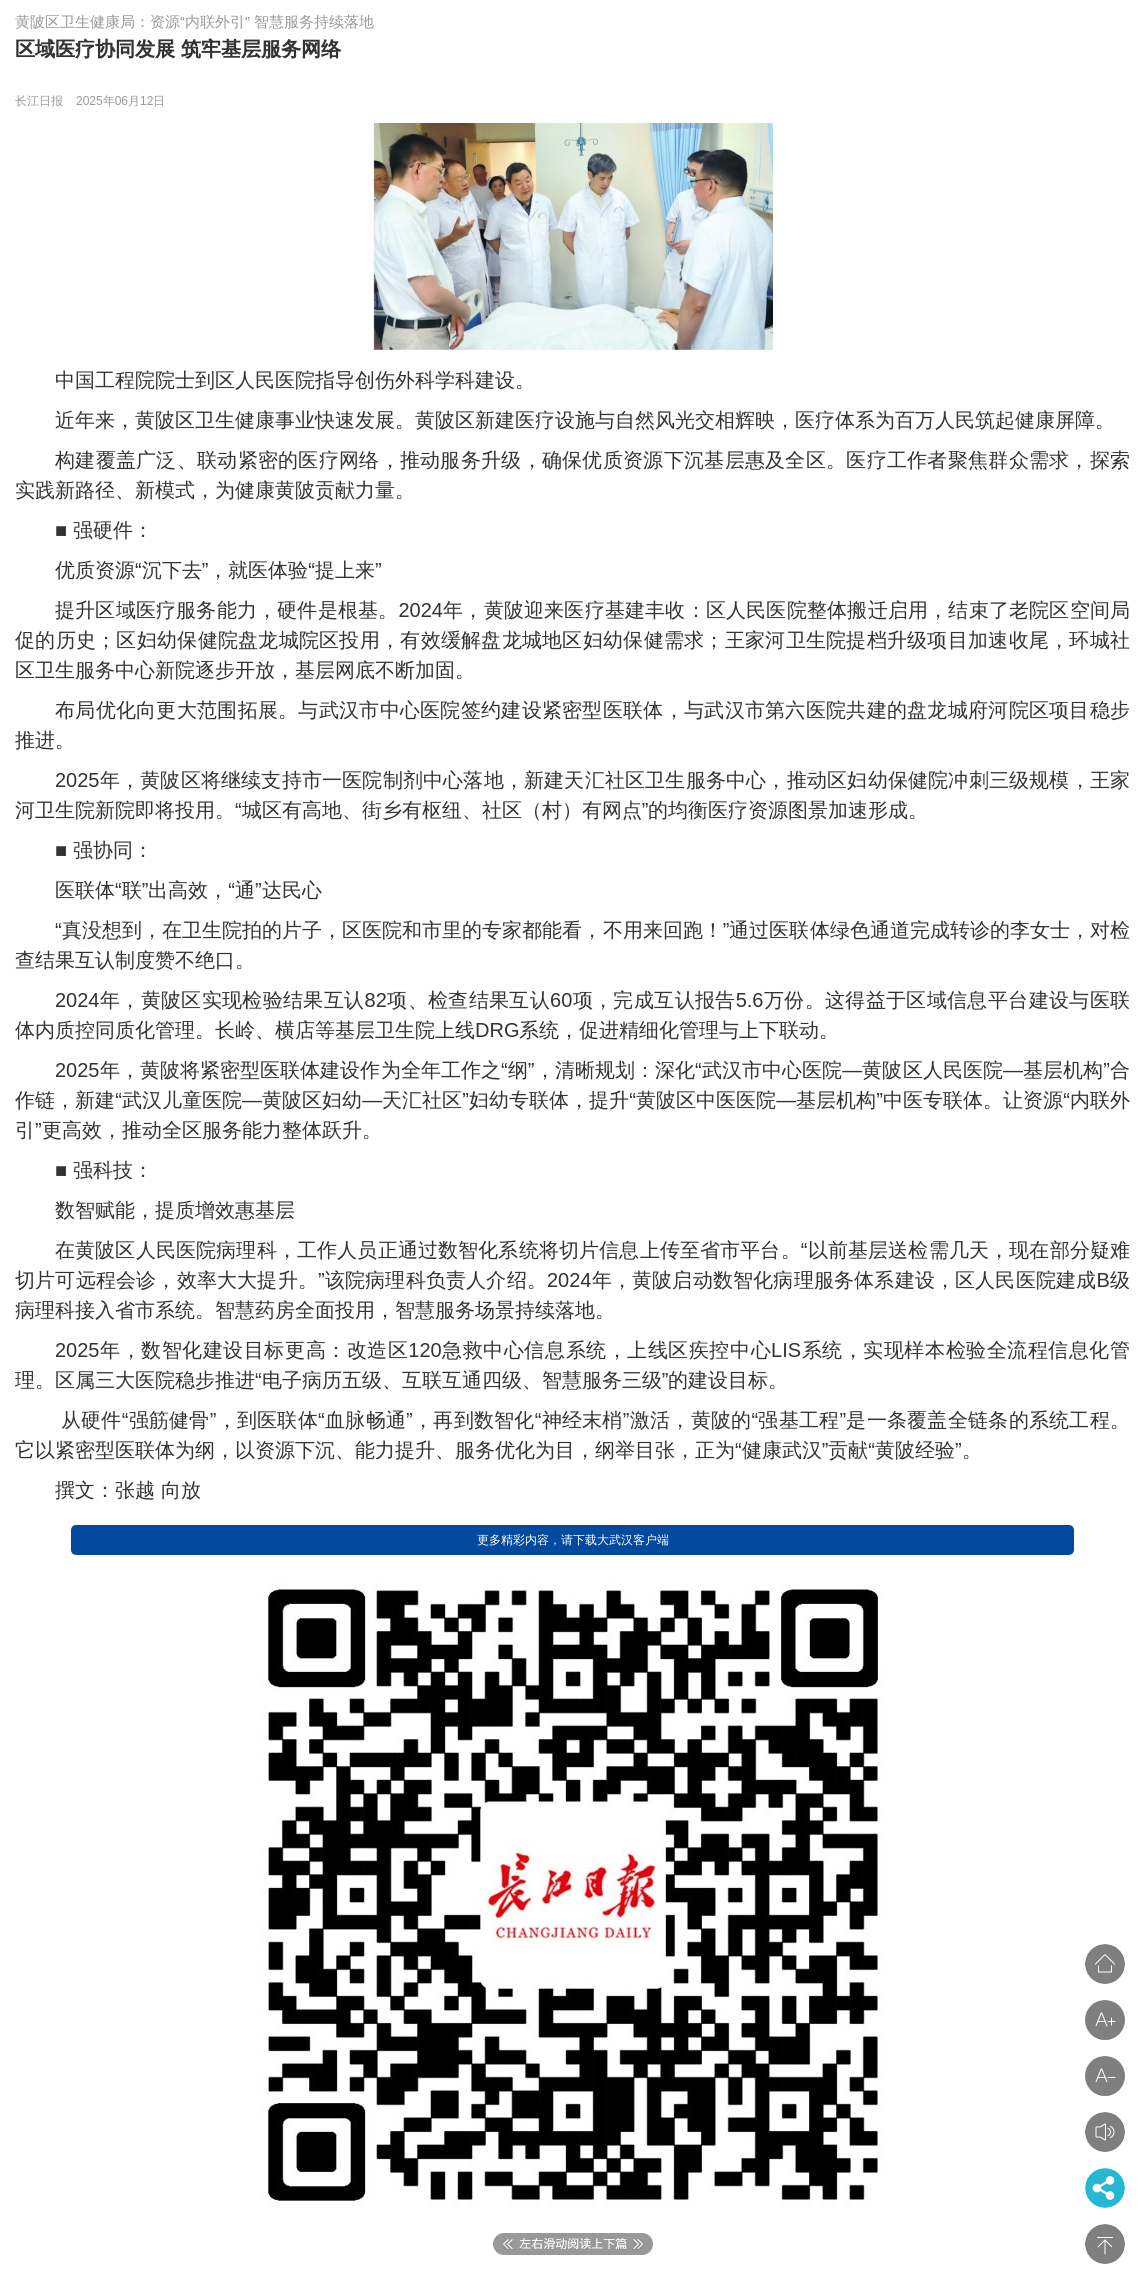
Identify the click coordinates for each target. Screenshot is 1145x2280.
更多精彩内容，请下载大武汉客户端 (573, 1540)
